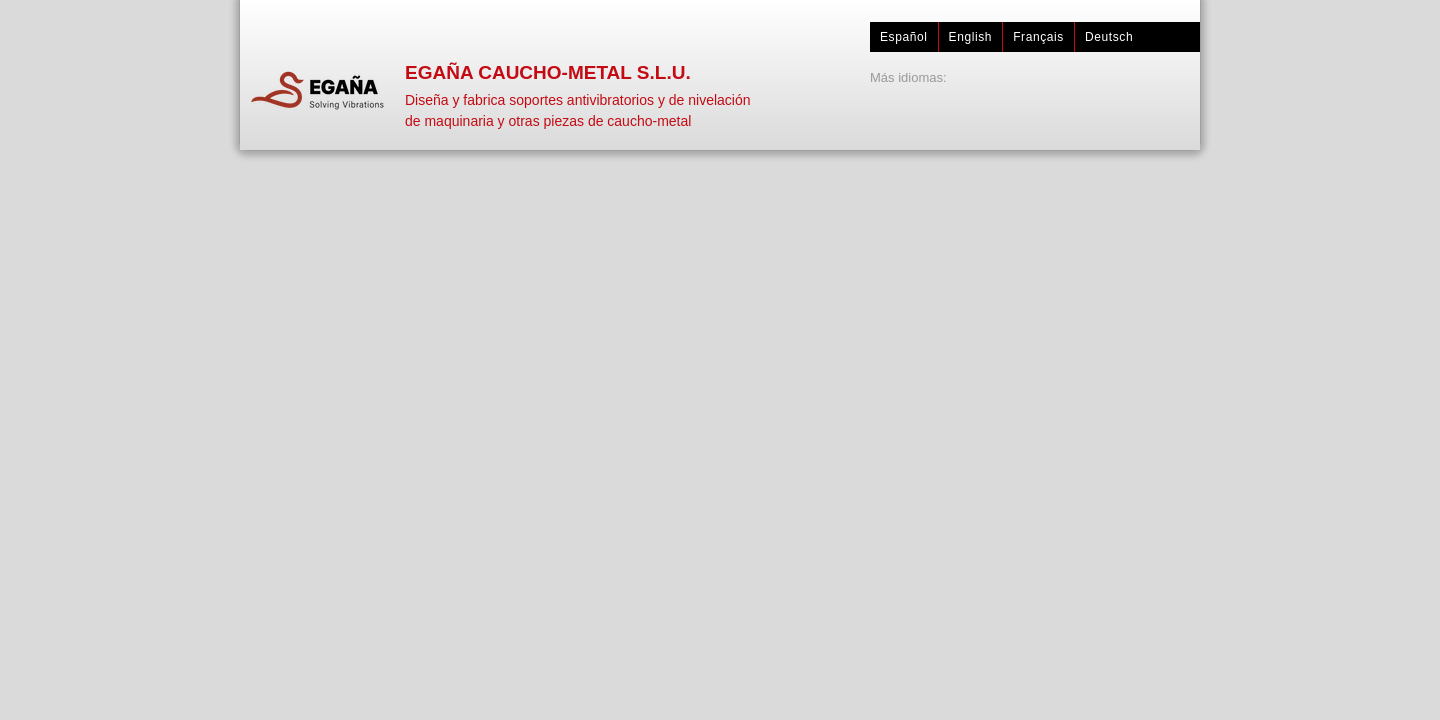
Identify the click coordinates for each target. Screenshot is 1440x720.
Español (904, 37)
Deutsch (1109, 37)
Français (1038, 37)
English (971, 37)
